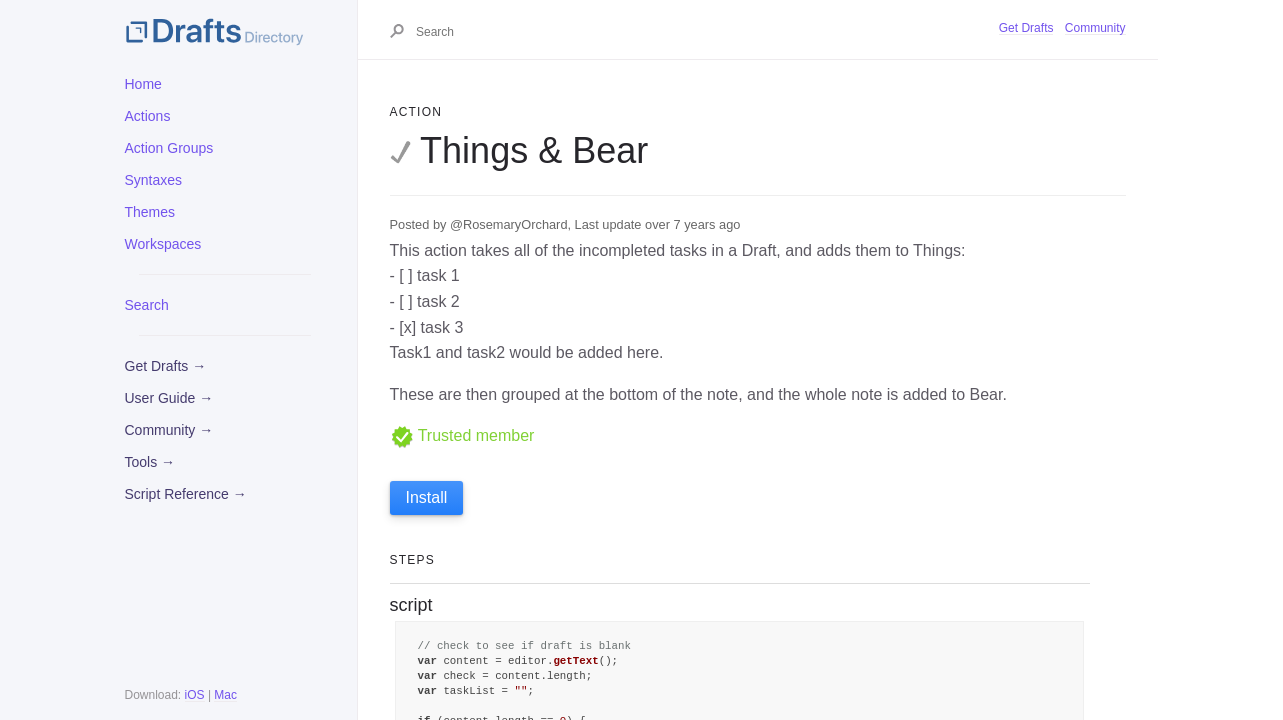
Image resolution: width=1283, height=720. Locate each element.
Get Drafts (1026, 28)
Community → (169, 430)
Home (143, 84)
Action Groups (169, 148)
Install (427, 497)
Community (1095, 28)
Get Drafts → (166, 366)
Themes (150, 212)
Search (147, 305)
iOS (195, 695)
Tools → (150, 462)
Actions (148, 116)
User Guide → (169, 398)
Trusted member (462, 435)
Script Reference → (186, 494)
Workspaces (163, 244)
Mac (225, 695)
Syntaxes (154, 180)
